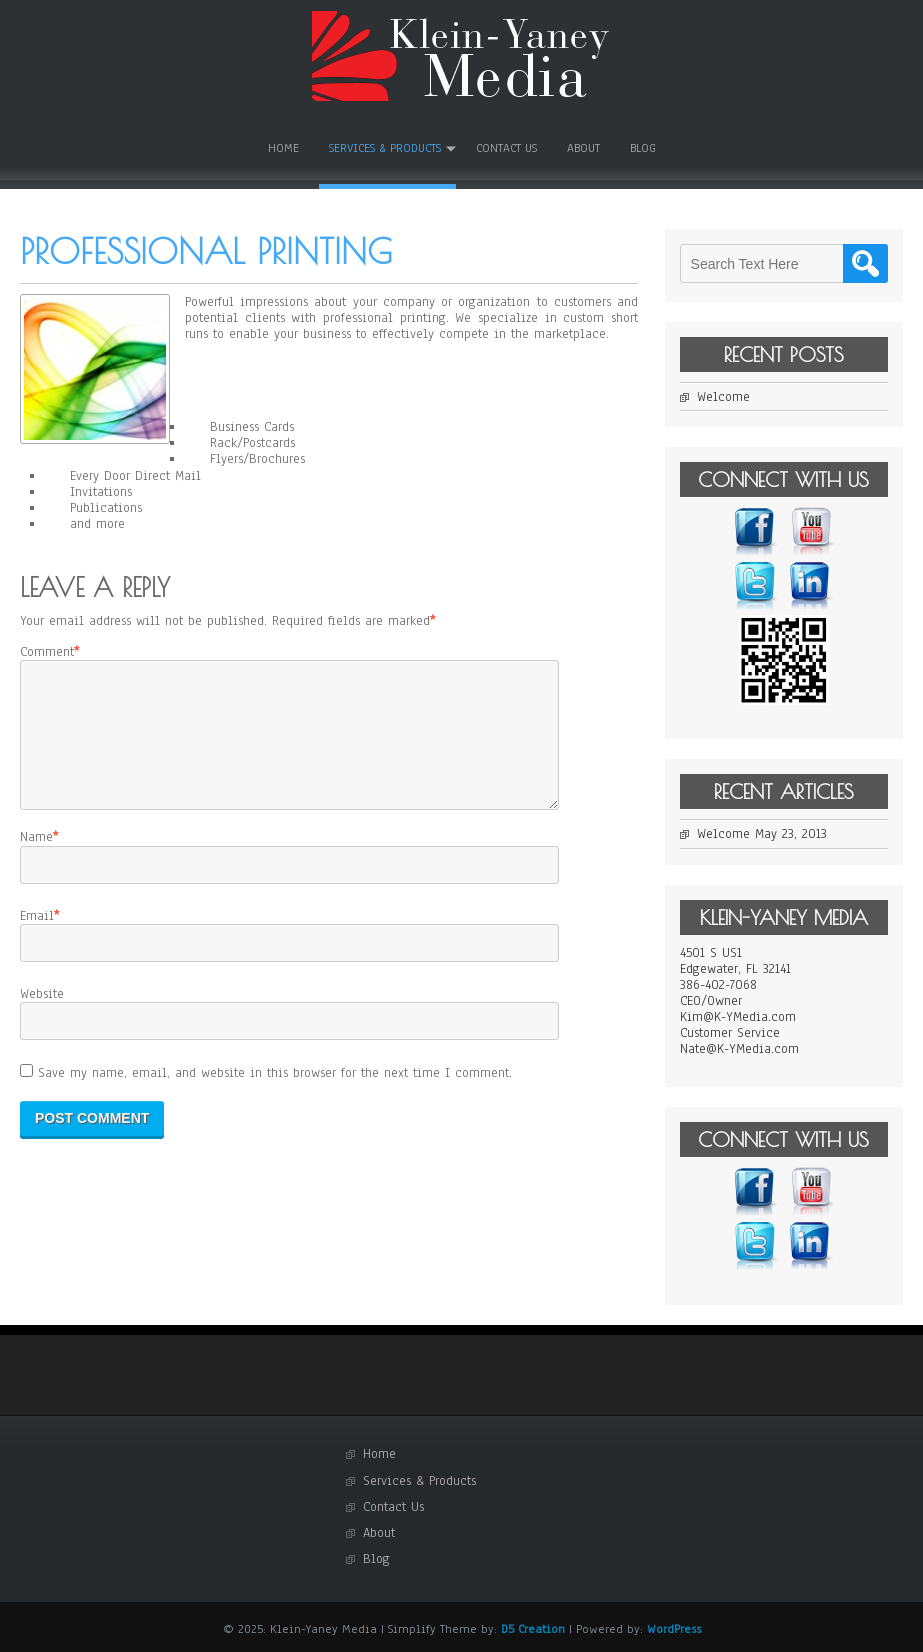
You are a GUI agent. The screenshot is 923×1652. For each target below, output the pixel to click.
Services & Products (385, 148)
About (583, 148)
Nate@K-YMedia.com (739, 1049)
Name (36, 861)
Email (37, 940)
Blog (643, 148)
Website (42, 1018)
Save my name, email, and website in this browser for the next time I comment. (275, 1097)
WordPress (674, 1629)
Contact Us (506, 148)
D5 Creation (533, 1629)
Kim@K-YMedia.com (738, 1017)
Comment (47, 652)
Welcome (723, 397)
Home (283, 148)
